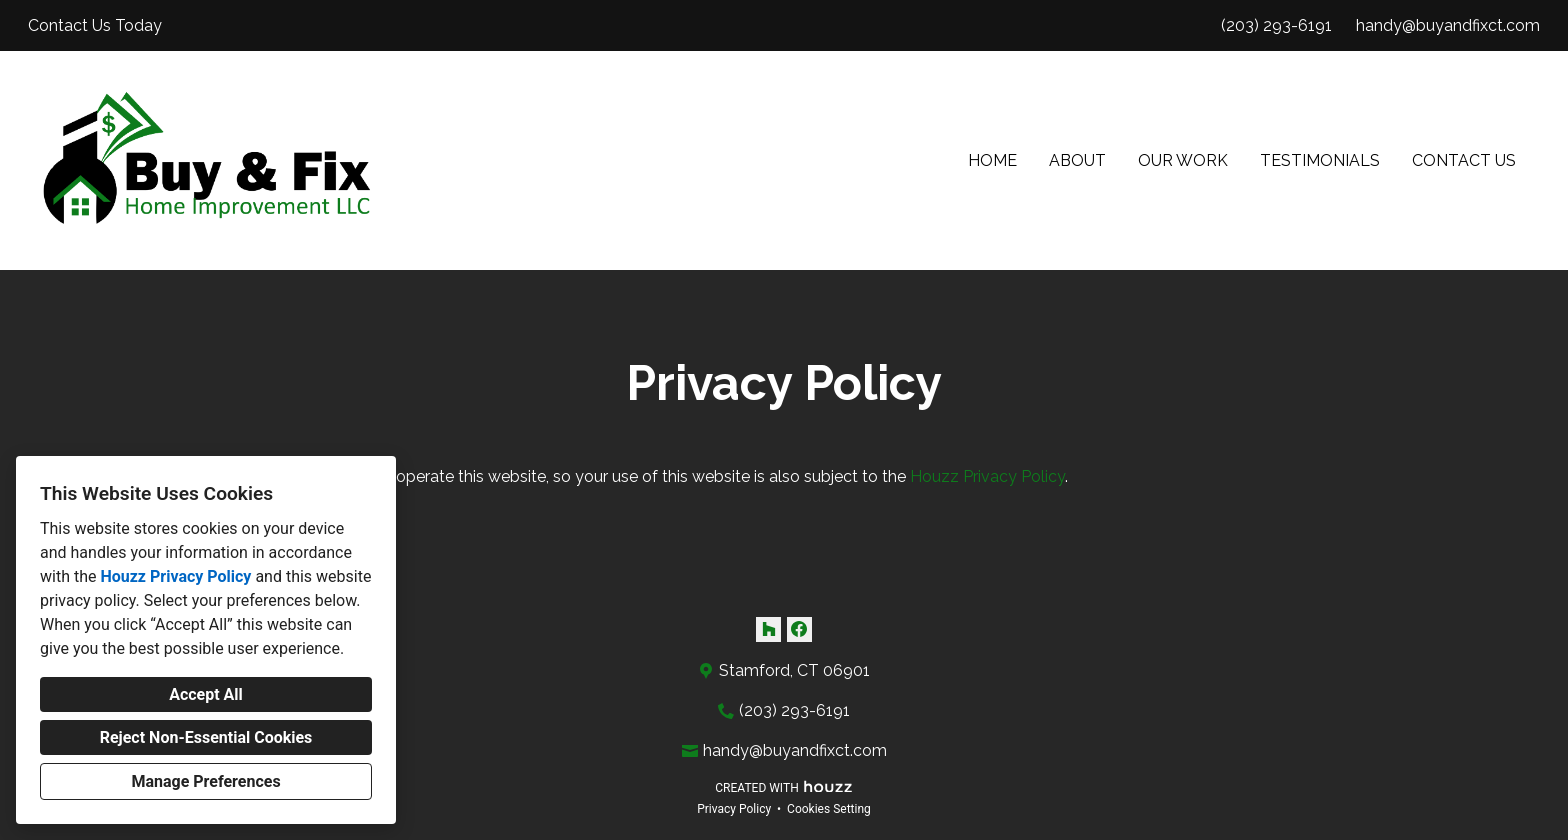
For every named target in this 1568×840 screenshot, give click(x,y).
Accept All (206, 694)
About (1077, 160)
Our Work (1183, 160)
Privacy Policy (734, 809)
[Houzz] (768, 629)
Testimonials (1320, 160)
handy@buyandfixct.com (1448, 25)
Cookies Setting (829, 809)
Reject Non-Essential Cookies (206, 737)
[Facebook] (799, 629)
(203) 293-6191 (1276, 25)
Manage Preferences (205, 781)
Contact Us (1464, 160)
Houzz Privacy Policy (175, 576)
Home (992, 160)
